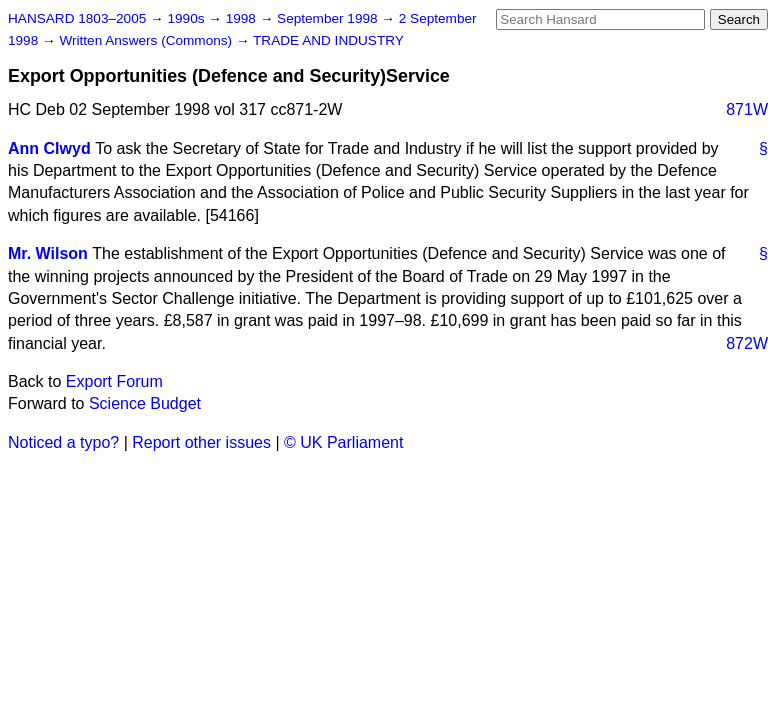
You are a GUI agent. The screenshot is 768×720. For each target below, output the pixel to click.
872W (747, 343)
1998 (243, 18)
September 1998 (329, 18)
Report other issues (201, 442)
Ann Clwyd (49, 148)
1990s (187, 18)
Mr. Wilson (48, 253)
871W (747, 109)
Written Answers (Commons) (147, 40)
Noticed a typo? (63, 442)
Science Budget (145, 403)
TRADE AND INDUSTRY (328, 40)
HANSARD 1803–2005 (77, 18)
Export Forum (114, 381)
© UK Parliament (343, 442)
